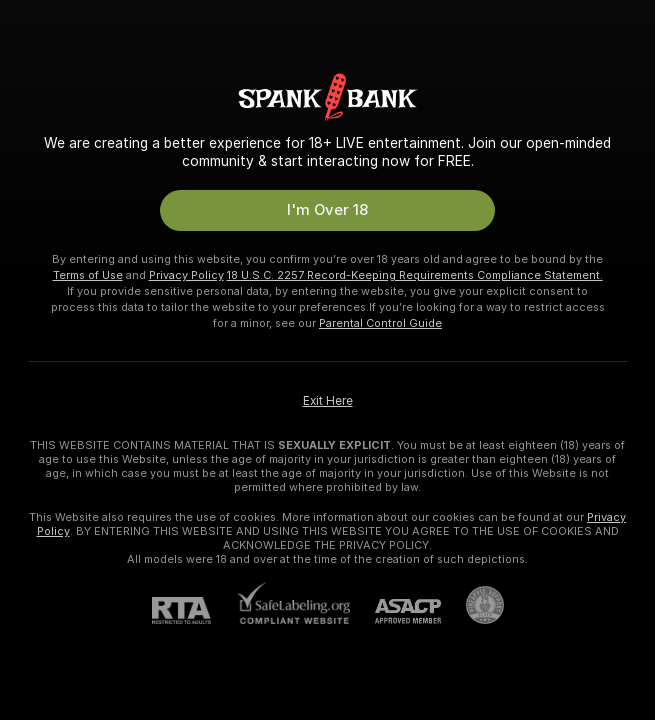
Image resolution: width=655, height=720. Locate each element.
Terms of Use (88, 275)
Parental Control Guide (380, 323)
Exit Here (328, 401)
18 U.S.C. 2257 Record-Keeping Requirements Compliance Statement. (415, 275)
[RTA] (194, 610)
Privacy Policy (186, 275)
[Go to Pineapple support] (472, 605)
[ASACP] (395, 611)
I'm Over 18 (327, 210)
